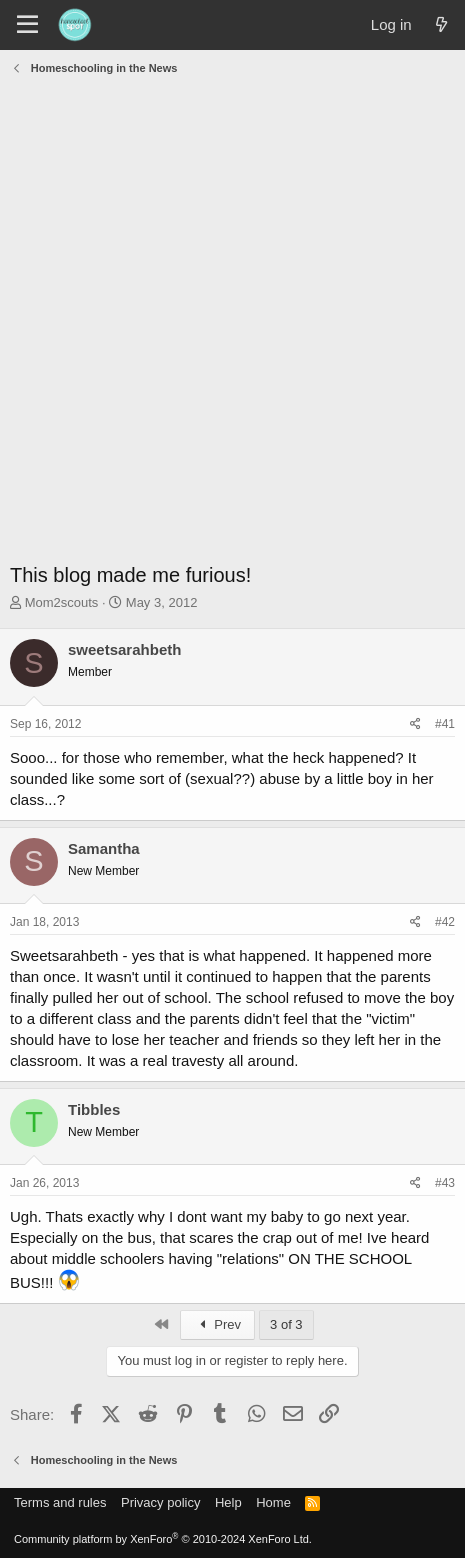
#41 (445, 724)
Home (273, 1502)
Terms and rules (60, 1502)
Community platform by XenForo (163, 1539)
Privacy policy (160, 1502)
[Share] (415, 724)
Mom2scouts (62, 602)
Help (228, 1502)
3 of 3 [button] (286, 1324)
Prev (217, 1324)
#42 (445, 922)
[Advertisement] (232, 323)
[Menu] (27, 25)
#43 (445, 1183)
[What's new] (441, 24)
